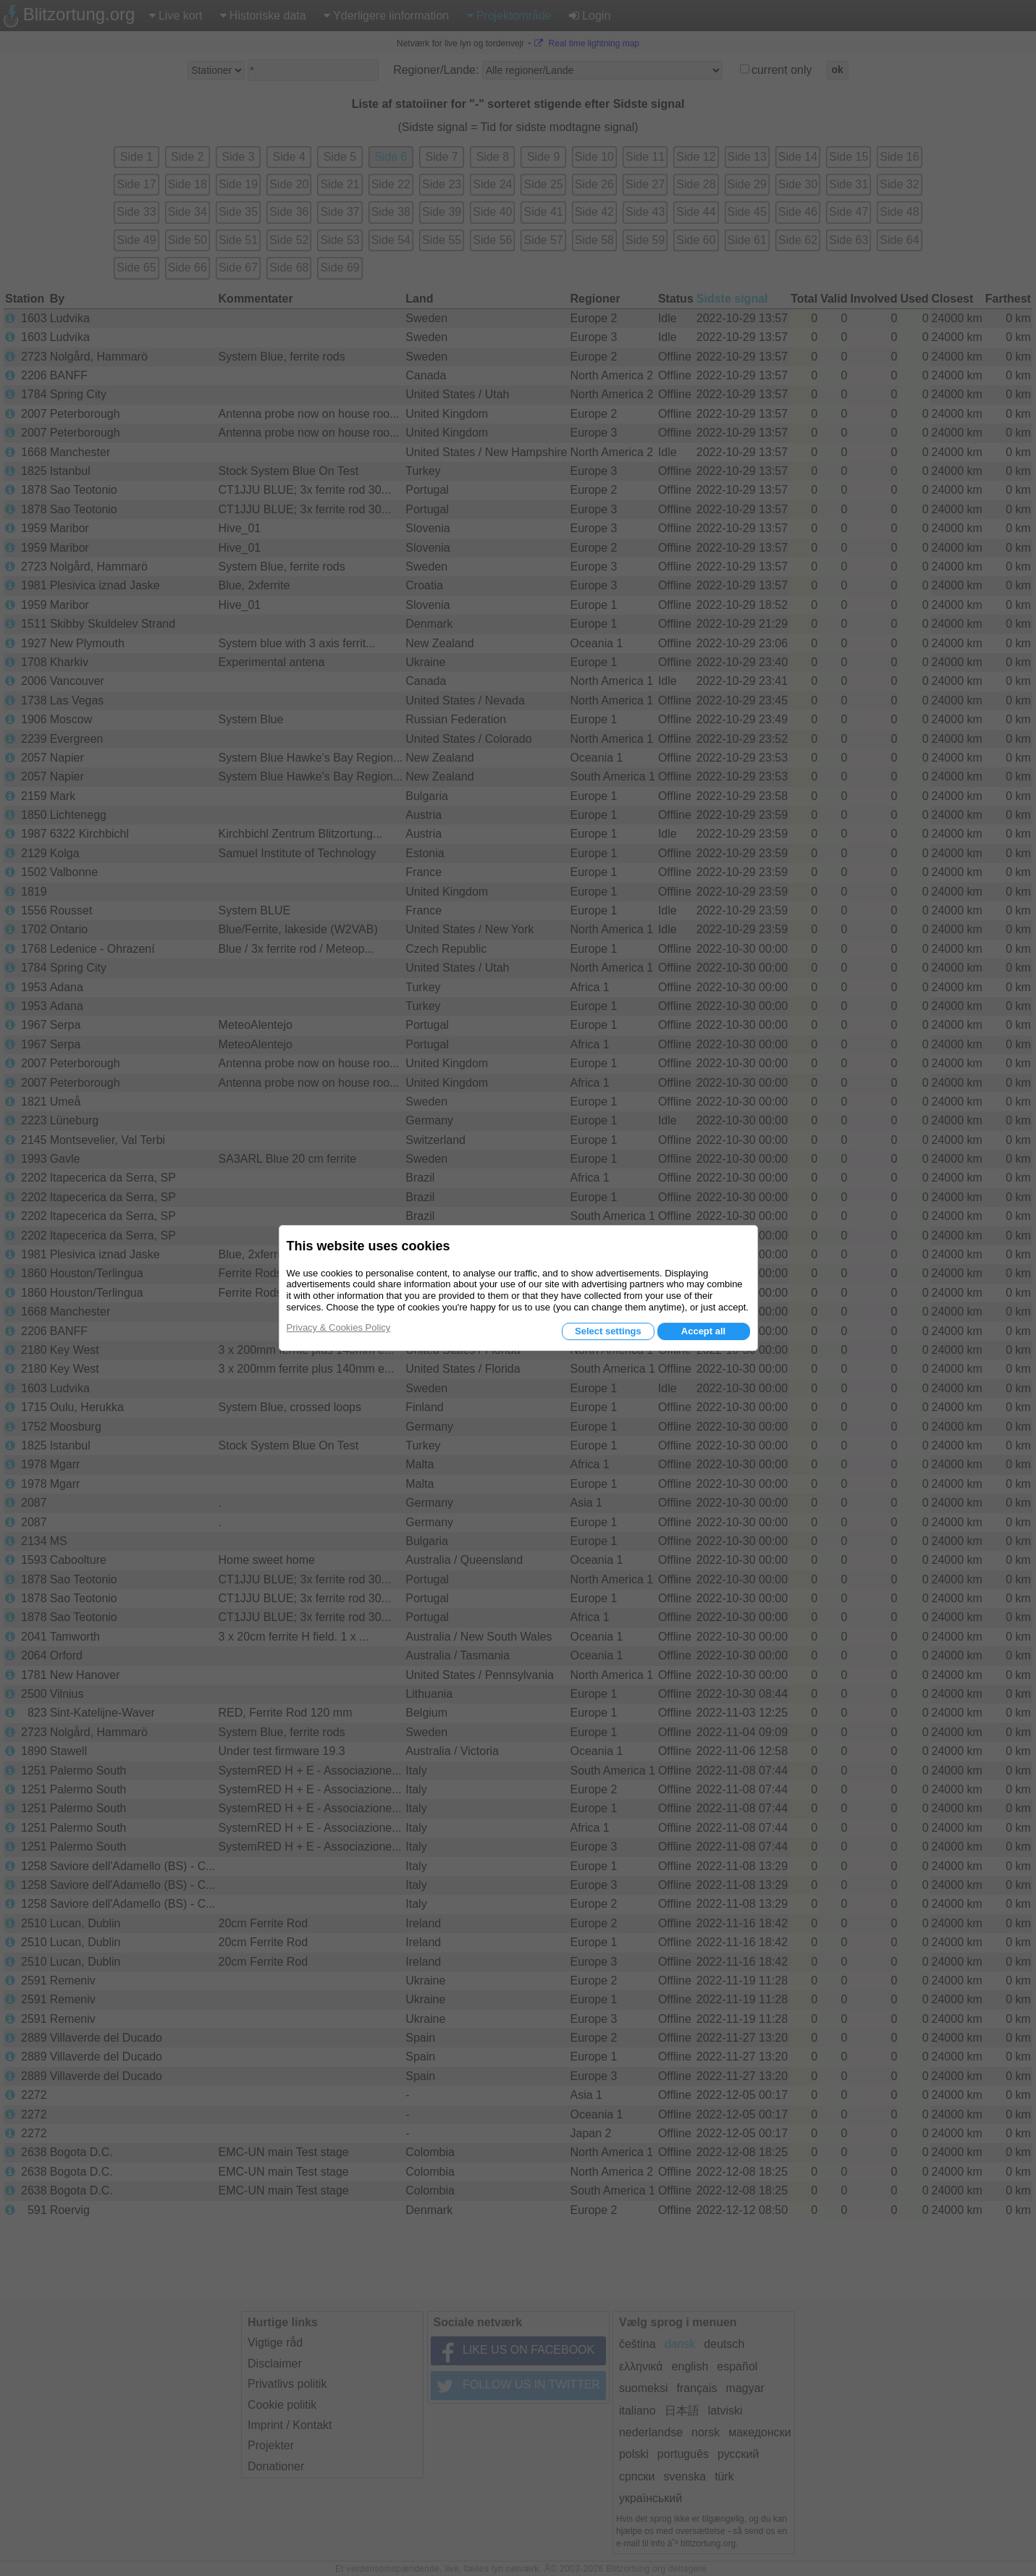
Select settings (608, 1331)
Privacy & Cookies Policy (339, 1327)
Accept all (703, 1331)
